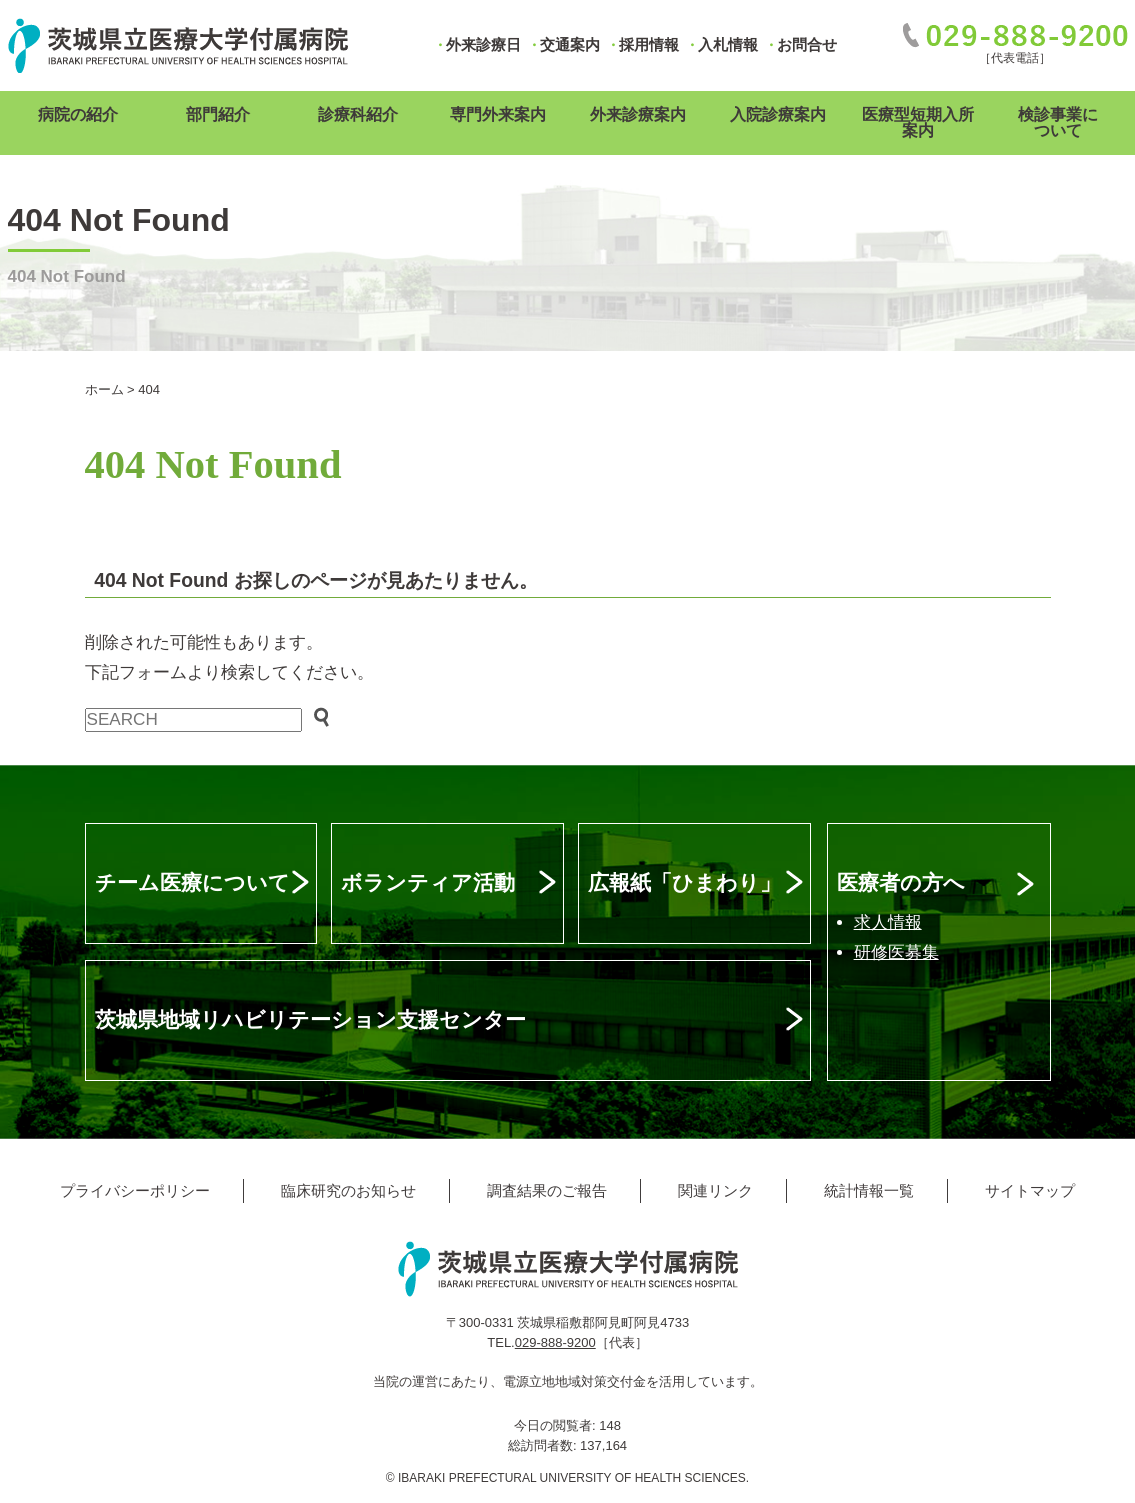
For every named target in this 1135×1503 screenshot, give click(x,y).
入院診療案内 (778, 114)
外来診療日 (483, 44)
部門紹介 (218, 114)
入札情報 (728, 44)
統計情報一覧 (869, 1190)
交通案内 (570, 44)
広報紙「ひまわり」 (684, 882)
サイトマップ (1030, 1190)
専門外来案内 (498, 114)
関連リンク (715, 1190)
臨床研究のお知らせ (348, 1190)
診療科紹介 (358, 114)
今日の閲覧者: (556, 1425)
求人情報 (888, 922)
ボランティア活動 (428, 882)
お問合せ (807, 44)
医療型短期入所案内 (918, 122)
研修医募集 (896, 952)
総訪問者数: (544, 1445)
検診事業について (1058, 122)
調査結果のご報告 (547, 1190)
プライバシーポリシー (135, 1190)
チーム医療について (192, 882)
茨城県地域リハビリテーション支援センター (310, 1019)
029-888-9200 (555, 1342)
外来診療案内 (638, 114)
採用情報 (649, 44)
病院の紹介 (78, 114)
